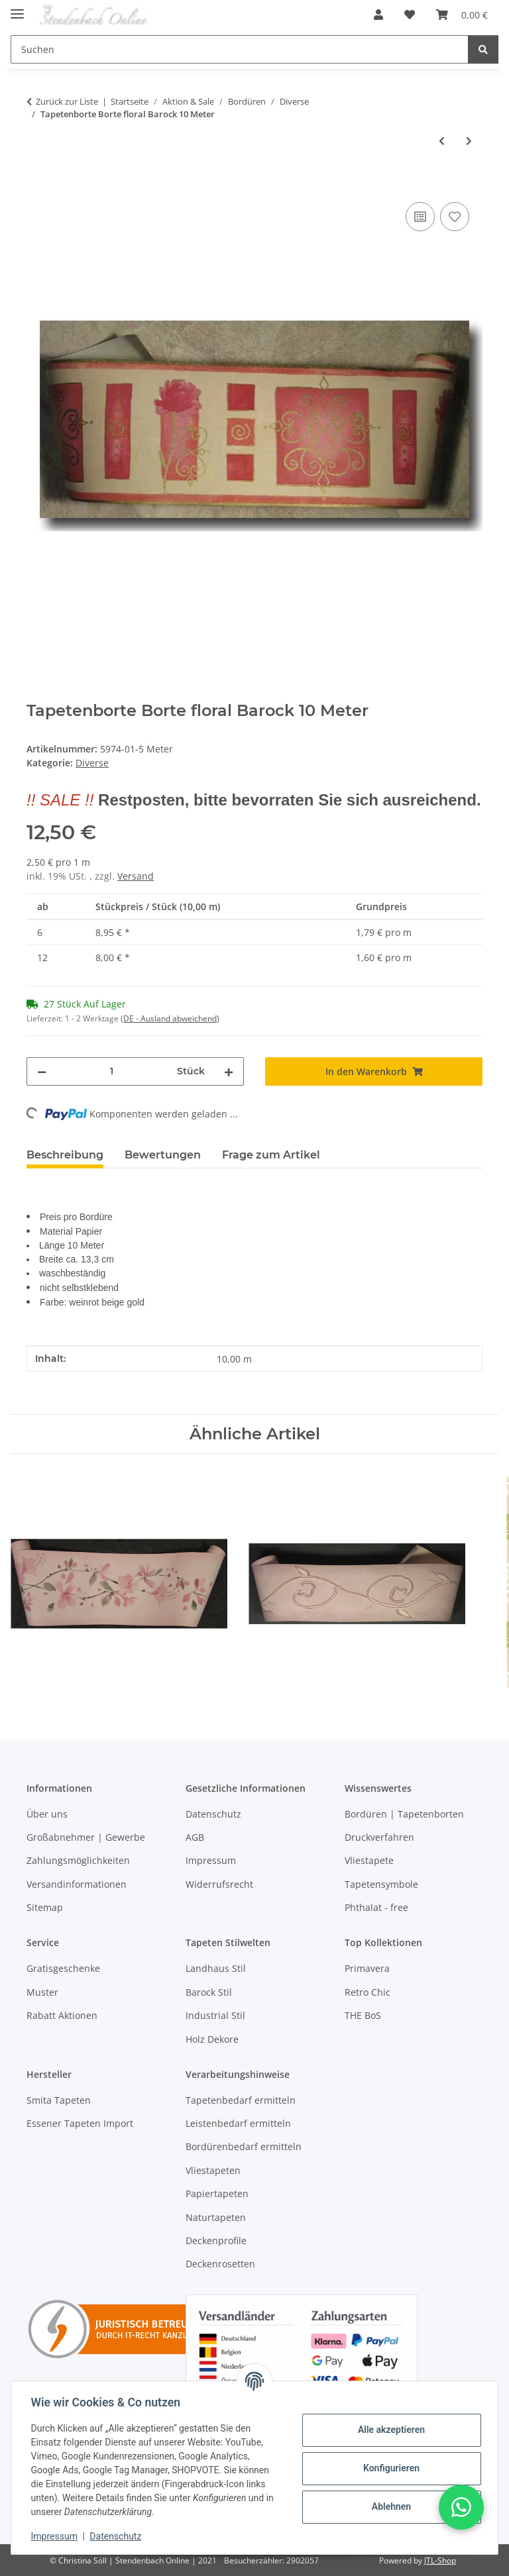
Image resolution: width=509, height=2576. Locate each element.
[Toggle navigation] (17, 8)
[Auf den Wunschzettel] (454, 216)
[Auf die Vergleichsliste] (420, 216)
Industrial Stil (215, 2015)
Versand (135, 876)
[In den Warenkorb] (37, 184)
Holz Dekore (212, 2039)
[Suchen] (240, 49)
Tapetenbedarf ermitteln (241, 2100)
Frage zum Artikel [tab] (271, 1155)
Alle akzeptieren (389, 2429)
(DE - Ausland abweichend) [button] (170, 1018)
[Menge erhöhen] (228, 1071)
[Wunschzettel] (409, 14)
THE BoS (363, 2015)
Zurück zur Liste (67, 101)
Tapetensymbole (381, 1884)
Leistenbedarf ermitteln (238, 2123)
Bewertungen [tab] (163, 1155)
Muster (42, 1992)
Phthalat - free (376, 1907)
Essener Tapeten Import (80, 2123)
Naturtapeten (216, 2217)
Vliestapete (369, 1860)
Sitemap (45, 1907)
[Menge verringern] (41, 1071)
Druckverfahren (379, 1837)
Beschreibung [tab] (65, 1155)
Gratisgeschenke (63, 1968)
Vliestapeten (213, 2170)
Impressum (55, 2536)
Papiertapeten (217, 2193)
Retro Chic (367, 1992)
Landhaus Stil (216, 1968)
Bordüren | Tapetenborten (404, 1814)
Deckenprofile (216, 2240)
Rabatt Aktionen (62, 2015)
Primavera (367, 1968)
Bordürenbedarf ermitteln (244, 2146)
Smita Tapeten (59, 2100)
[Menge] (112, 1071)
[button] (378, 14)
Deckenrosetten (220, 2263)
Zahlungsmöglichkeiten (78, 1860)
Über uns (47, 1814)
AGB (195, 1837)
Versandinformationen (77, 1884)
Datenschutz (117, 2536)
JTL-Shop (440, 2560)
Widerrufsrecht (219, 1884)
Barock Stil (209, 1992)
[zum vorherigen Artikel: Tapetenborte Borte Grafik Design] (441, 141)
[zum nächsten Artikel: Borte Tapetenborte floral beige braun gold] (468, 141)
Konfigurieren (389, 2468)
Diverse (92, 762)
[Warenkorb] (461, 14)
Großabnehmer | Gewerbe (86, 1837)
